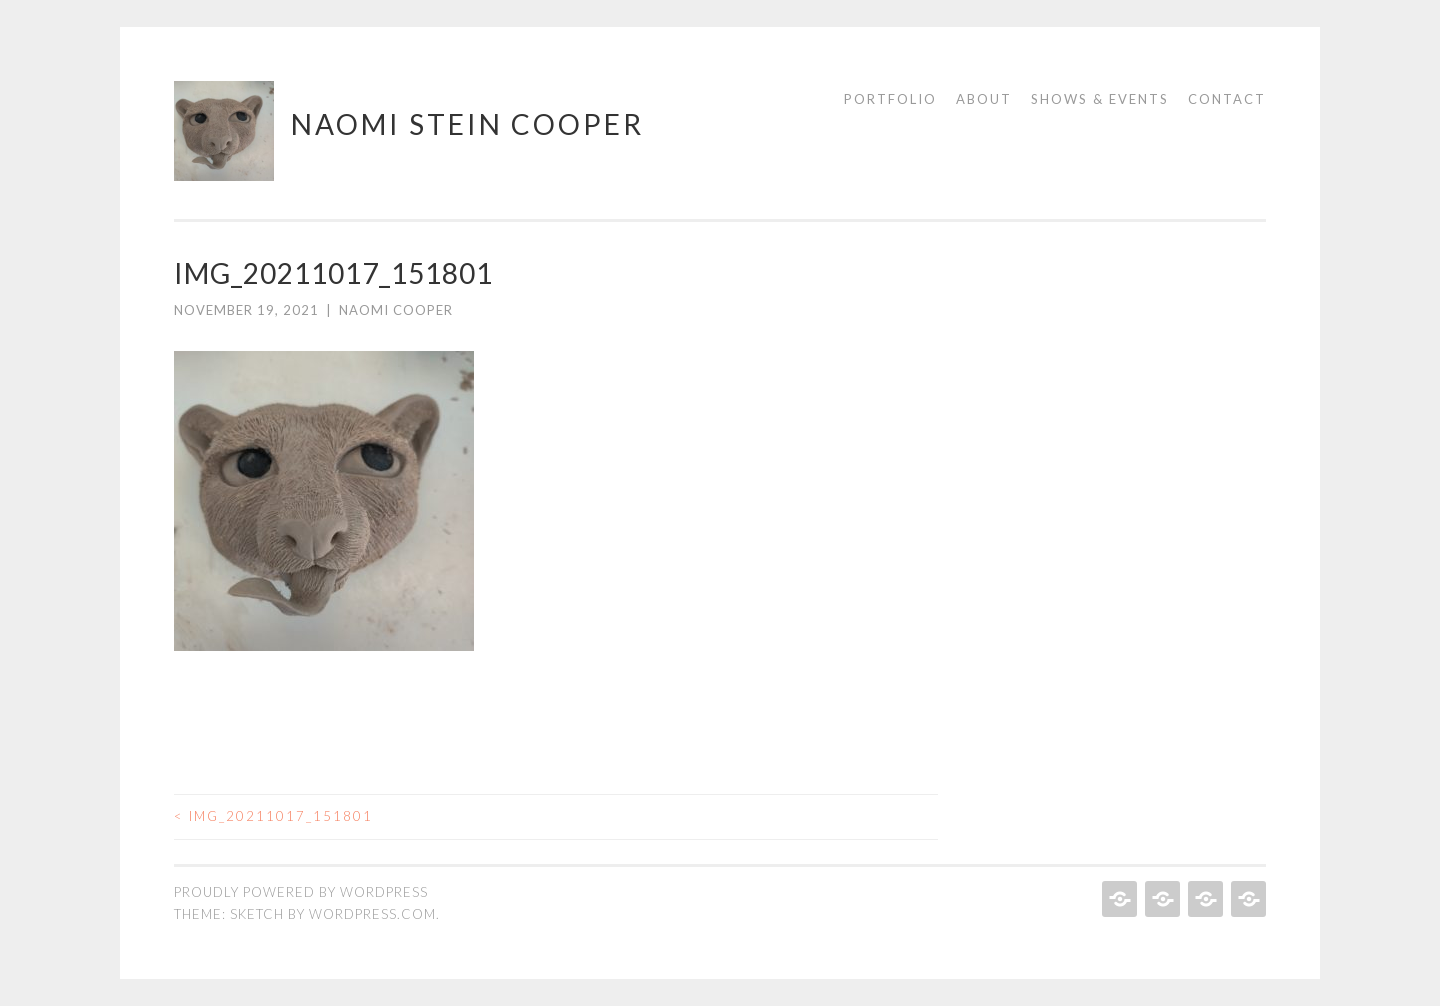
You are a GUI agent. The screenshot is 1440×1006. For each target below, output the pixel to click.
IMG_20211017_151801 (273, 816)
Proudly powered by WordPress (301, 892)
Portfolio (890, 99)
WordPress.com (372, 914)
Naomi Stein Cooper (467, 124)
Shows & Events (1100, 99)
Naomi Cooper (396, 310)
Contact (1227, 99)
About (984, 99)
